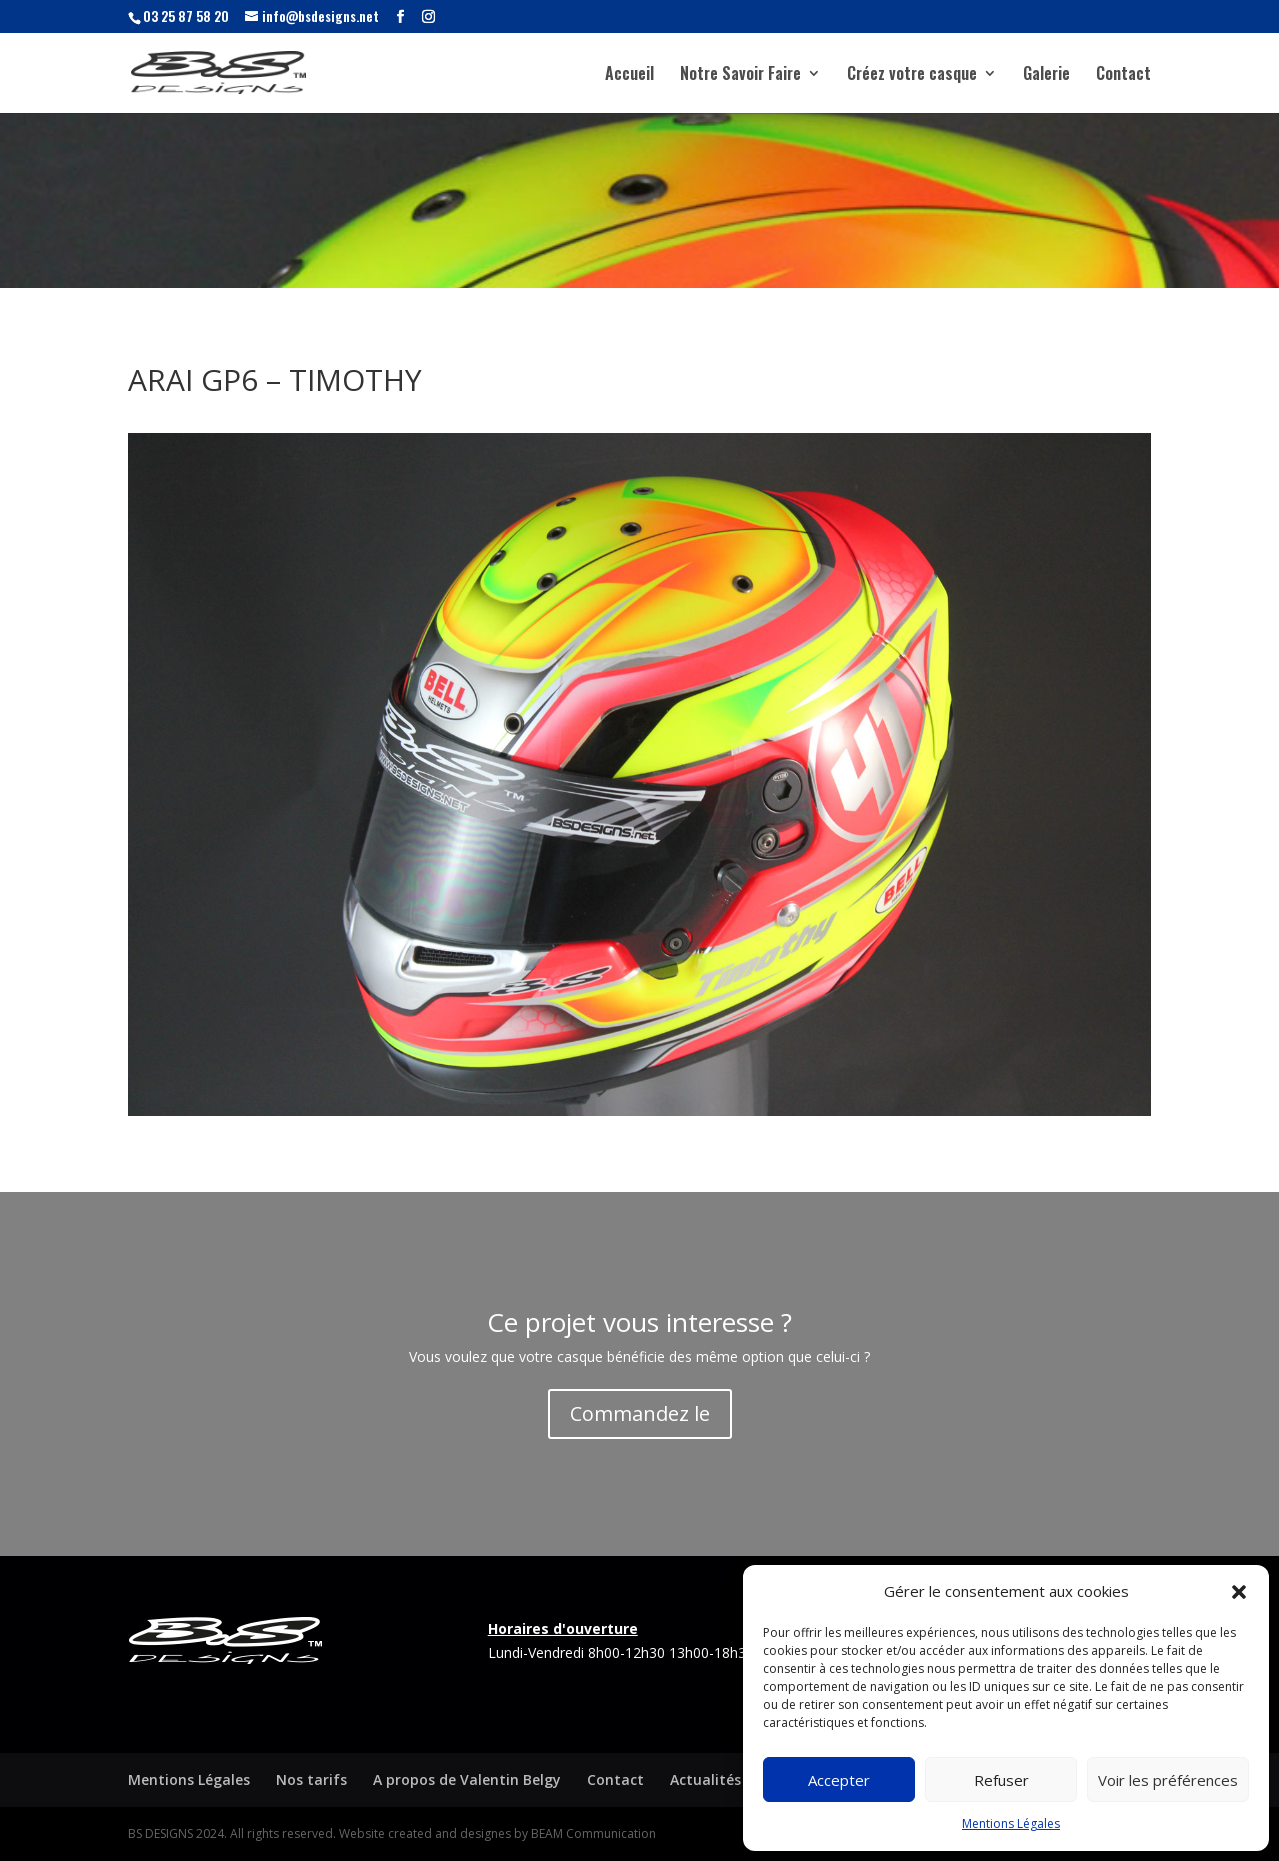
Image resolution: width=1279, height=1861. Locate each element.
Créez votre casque (912, 75)
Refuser (1001, 1780)
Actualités (705, 1779)
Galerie (1046, 75)
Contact (1123, 75)
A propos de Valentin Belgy (467, 1779)
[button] (1239, 1592)
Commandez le (640, 1413)
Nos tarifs (311, 1779)
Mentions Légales (1011, 1823)
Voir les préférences (1168, 1780)
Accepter (839, 1780)
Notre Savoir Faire (740, 75)
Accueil (629, 75)
